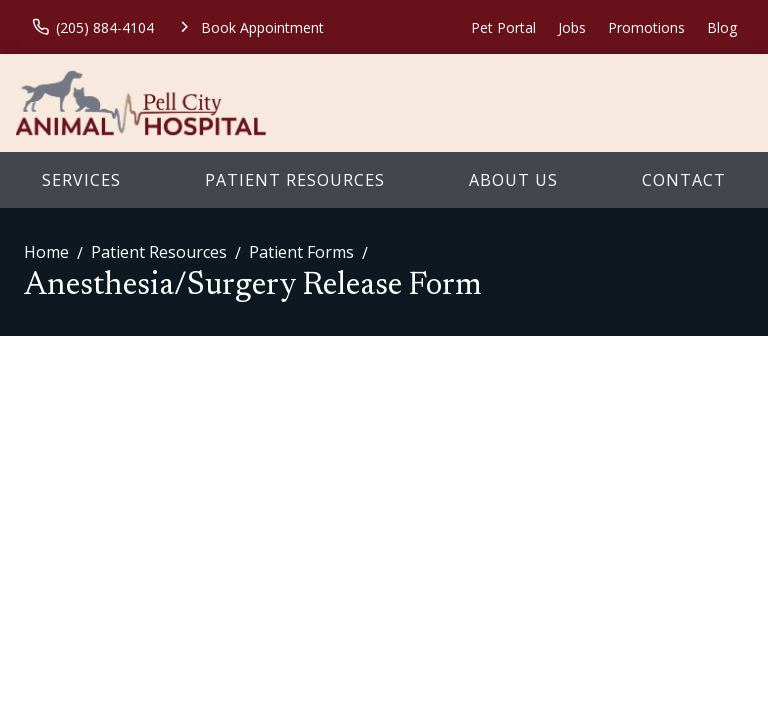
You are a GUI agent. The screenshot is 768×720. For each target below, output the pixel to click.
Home (46, 252)
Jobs (572, 27)
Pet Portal (503, 27)
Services (81, 180)
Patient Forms (301, 252)
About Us (513, 180)
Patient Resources (295, 180)
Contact (684, 180)
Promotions (646, 27)
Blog (722, 27)
